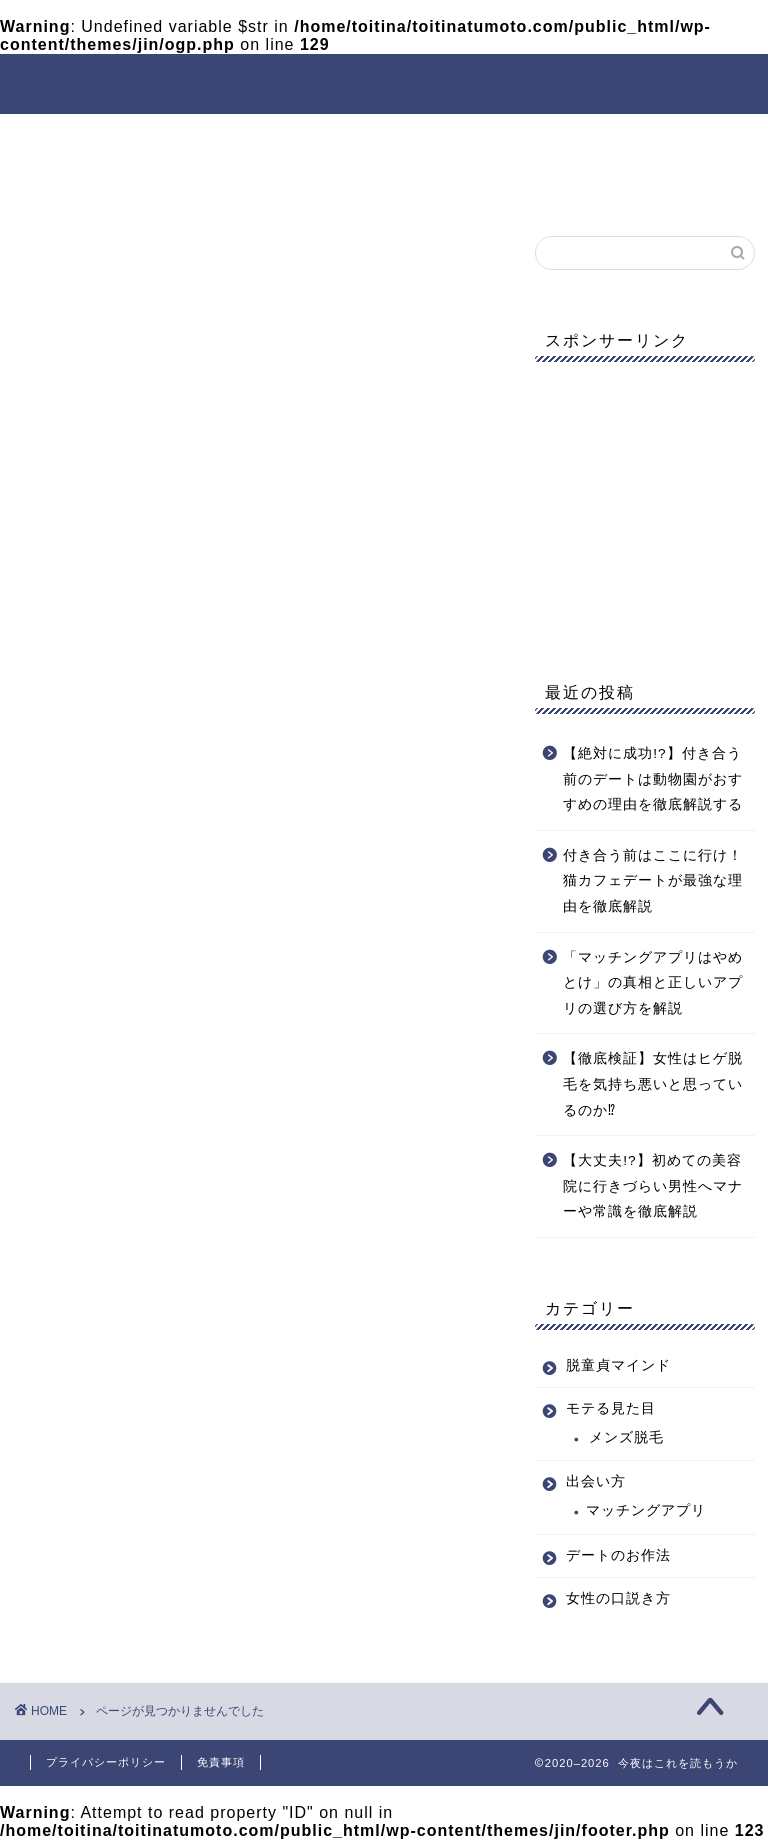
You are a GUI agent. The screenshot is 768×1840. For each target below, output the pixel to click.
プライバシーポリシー (106, 1762)
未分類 (105, 1207)
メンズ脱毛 (626, 1437)
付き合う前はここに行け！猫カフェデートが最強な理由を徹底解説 (653, 881)
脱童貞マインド (104, 138)
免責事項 (221, 1762)
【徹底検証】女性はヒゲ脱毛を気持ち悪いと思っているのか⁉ (653, 1084)
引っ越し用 (122, 1180)
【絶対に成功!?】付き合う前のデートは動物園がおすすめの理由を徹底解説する (653, 779)
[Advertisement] (644, 507)
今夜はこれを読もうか (384, 82)
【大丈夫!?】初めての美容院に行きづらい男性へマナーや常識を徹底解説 (653, 1186)
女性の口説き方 (104, 184)
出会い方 (394, 138)
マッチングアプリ (646, 1510)
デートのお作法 (535, 138)
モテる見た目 (261, 138)
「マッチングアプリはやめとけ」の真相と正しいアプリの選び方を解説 (653, 983)
